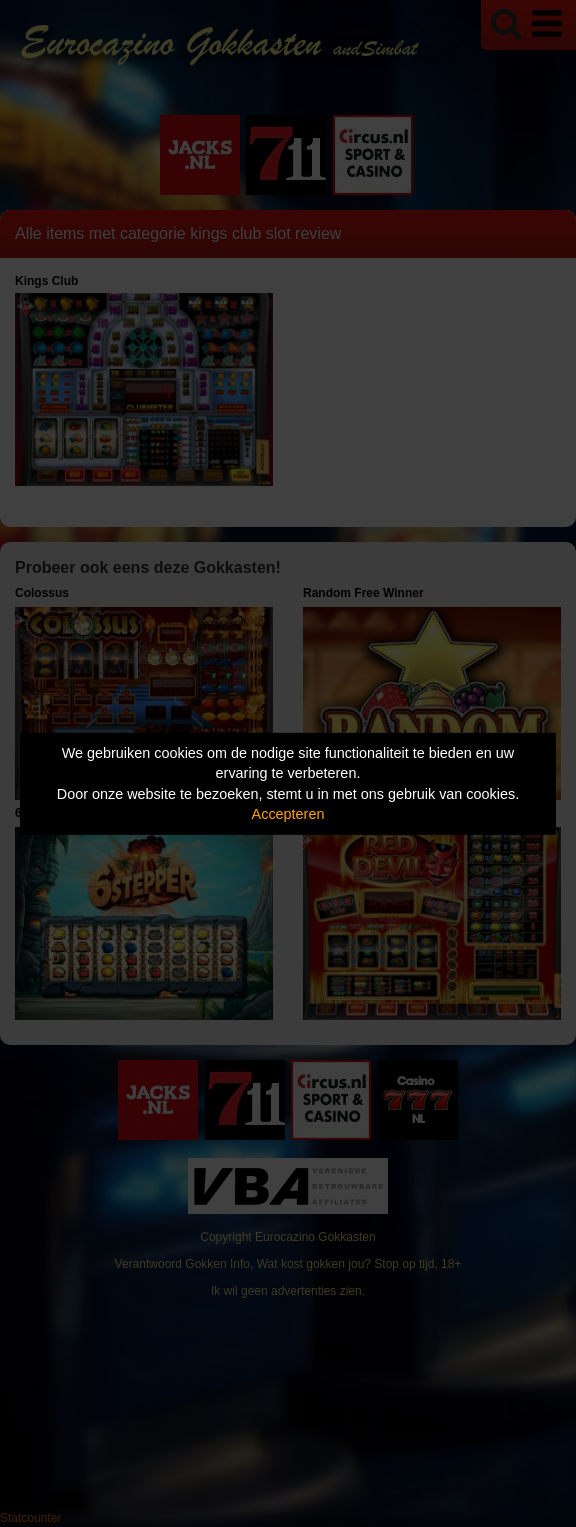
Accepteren (288, 814)
